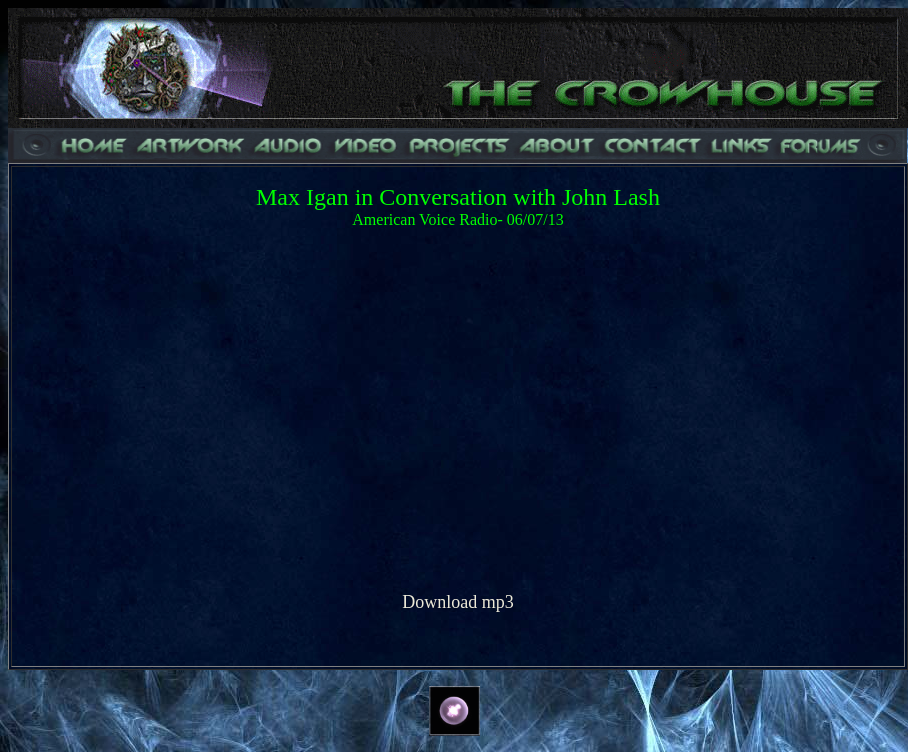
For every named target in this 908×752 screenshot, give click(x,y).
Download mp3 (458, 602)
